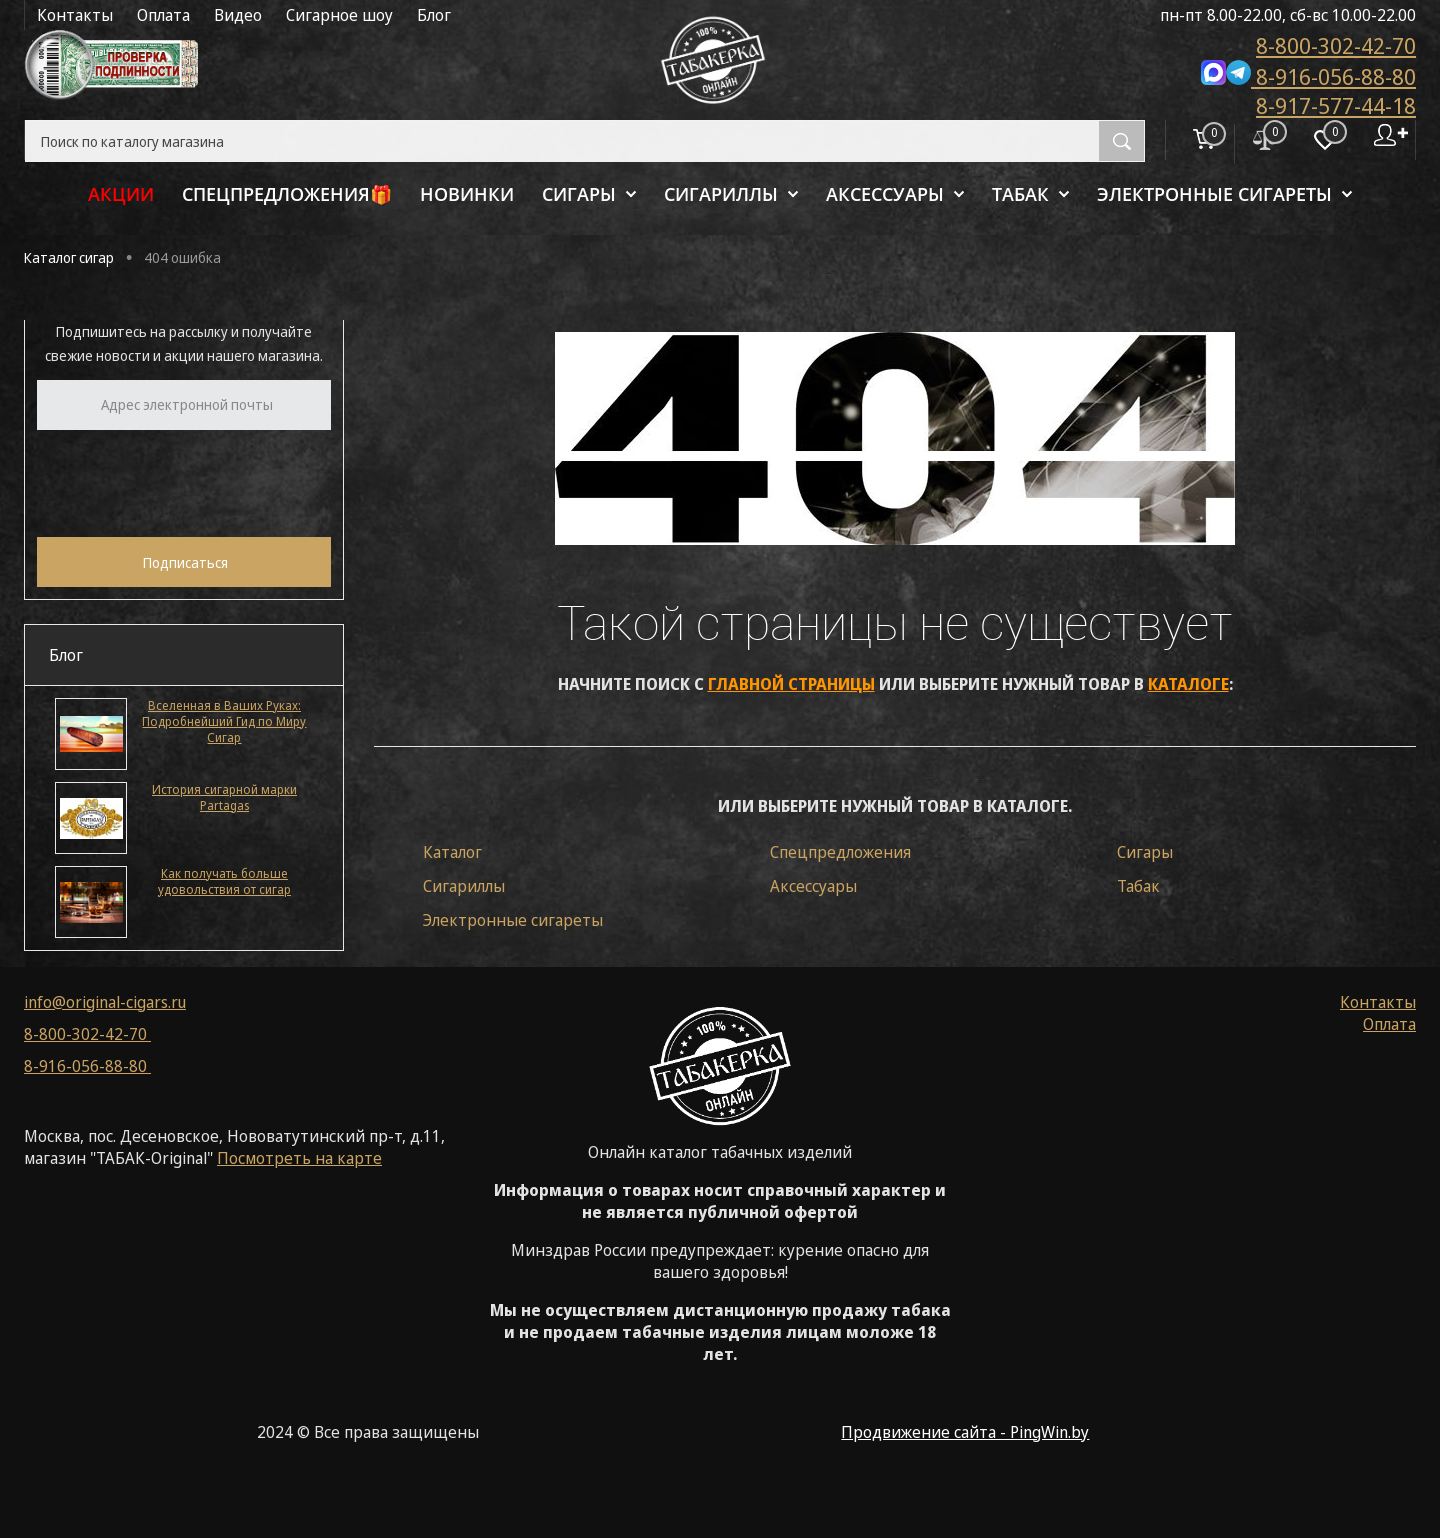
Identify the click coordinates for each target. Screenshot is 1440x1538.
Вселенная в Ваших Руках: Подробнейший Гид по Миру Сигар (224, 722)
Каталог (452, 852)
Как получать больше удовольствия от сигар (224, 882)
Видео (238, 15)
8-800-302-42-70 (1336, 45)
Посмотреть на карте (299, 1158)
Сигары (1145, 852)
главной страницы (791, 684)
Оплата (163, 15)
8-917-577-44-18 (1336, 105)
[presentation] (189, 481)
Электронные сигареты (513, 920)
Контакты (75, 15)
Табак (1138, 886)
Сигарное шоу (339, 15)
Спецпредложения (840, 852)
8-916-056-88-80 (1308, 75)
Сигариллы (464, 886)
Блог (434, 15)
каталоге (1188, 684)
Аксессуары (813, 886)
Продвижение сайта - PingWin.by (965, 1432)
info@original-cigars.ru (105, 1002)
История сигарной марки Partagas (224, 798)
